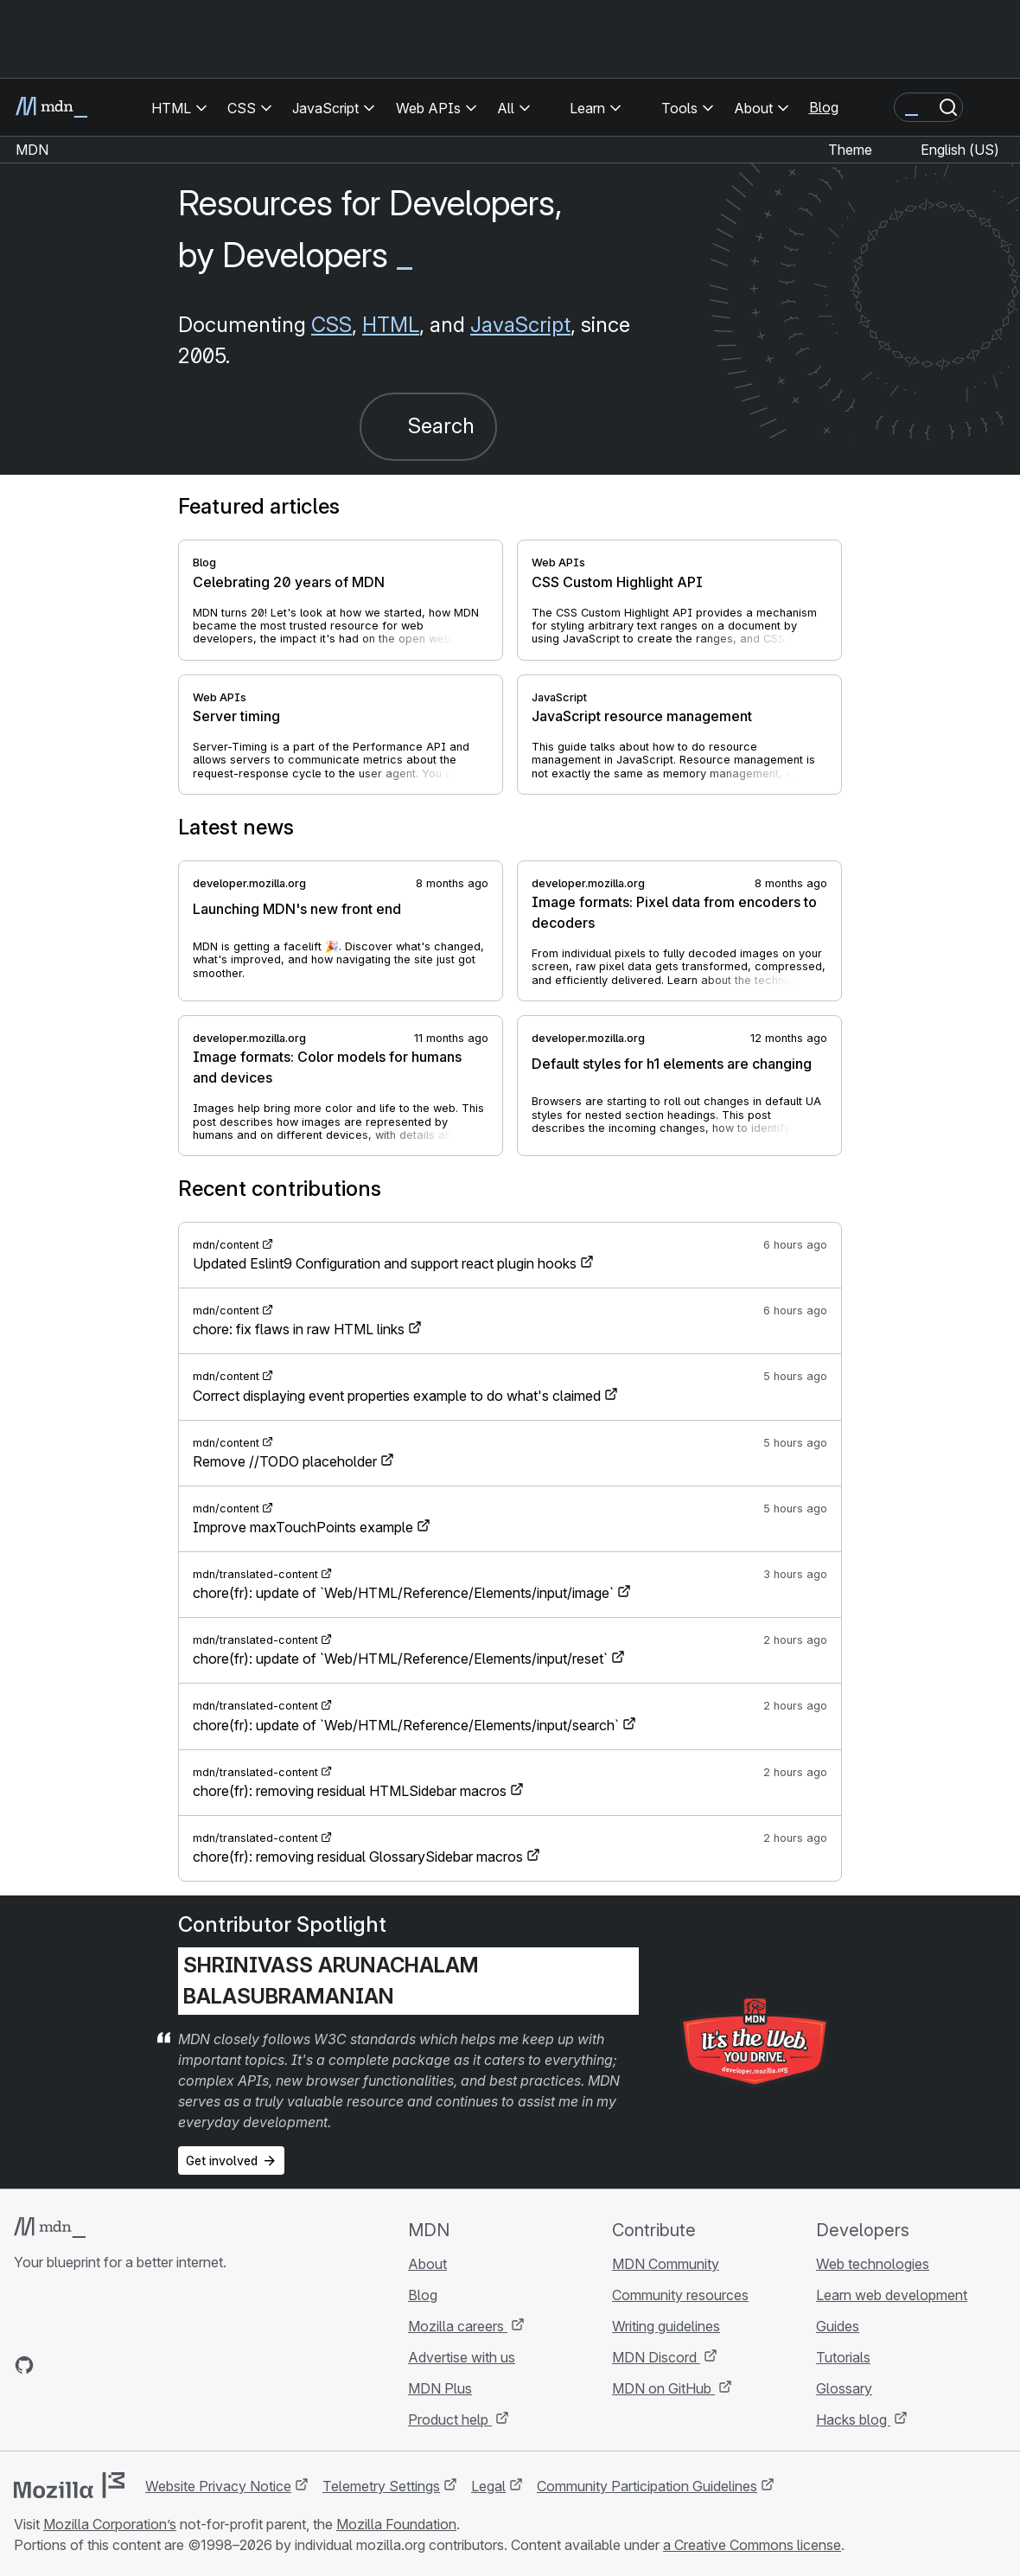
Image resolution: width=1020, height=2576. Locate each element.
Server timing (236, 716)
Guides (837, 2326)
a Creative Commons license (752, 2545)
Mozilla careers (457, 2326)
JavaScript (520, 324)
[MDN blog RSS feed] (148, 2365)
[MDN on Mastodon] (117, 2365)
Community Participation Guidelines (647, 2486)
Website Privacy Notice (218, 2486)
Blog (823, 107)
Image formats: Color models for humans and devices (327, 1067)
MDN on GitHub (663, 2388)
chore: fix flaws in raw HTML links (299, 1329)
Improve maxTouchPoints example (303, 1527)
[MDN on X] (86, 2365)
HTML (390, 324)
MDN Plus (440, 2388)
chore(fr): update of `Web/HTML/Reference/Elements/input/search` (406, 1725)
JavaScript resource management (642, 716)
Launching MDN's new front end (297, 908)
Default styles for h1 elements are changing (672, 1063)
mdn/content (226, 1244)
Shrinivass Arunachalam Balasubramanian (331, 1981)
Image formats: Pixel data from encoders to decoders (674, 912)
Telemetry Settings (381, 2486)
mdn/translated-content (255, 1574)
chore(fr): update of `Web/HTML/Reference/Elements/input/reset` (400, 1658)
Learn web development (891, 2295)
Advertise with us (461, 2357)
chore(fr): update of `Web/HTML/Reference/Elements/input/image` (403, 1592)
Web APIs (558, 562)
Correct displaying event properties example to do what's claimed (397, 1395)
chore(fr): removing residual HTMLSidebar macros (350, 1790)
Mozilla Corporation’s (109, 2524)
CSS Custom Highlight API (617, 582)
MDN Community (665, 2263)
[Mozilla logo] (69, 2485)
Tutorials (843, 2357)
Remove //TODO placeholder (285, 1461)
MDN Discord (656, 2357)
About (427, 2263)
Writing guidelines (666, 2326)
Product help (450, 2419)
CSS (331, 324)
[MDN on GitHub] (24, 2365)
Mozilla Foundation (396, 2524)
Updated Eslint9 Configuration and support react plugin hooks (385, 1263)
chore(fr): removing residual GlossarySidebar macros (358, 1856)
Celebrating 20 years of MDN (289, 582)
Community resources (680, 2295)
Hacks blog (853, 2419)
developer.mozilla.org (249, 883)
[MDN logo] (50, 2227)
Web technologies (872, 2263)
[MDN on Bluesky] (55, 2365)
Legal (488, 2486)
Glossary (844, 2388)
